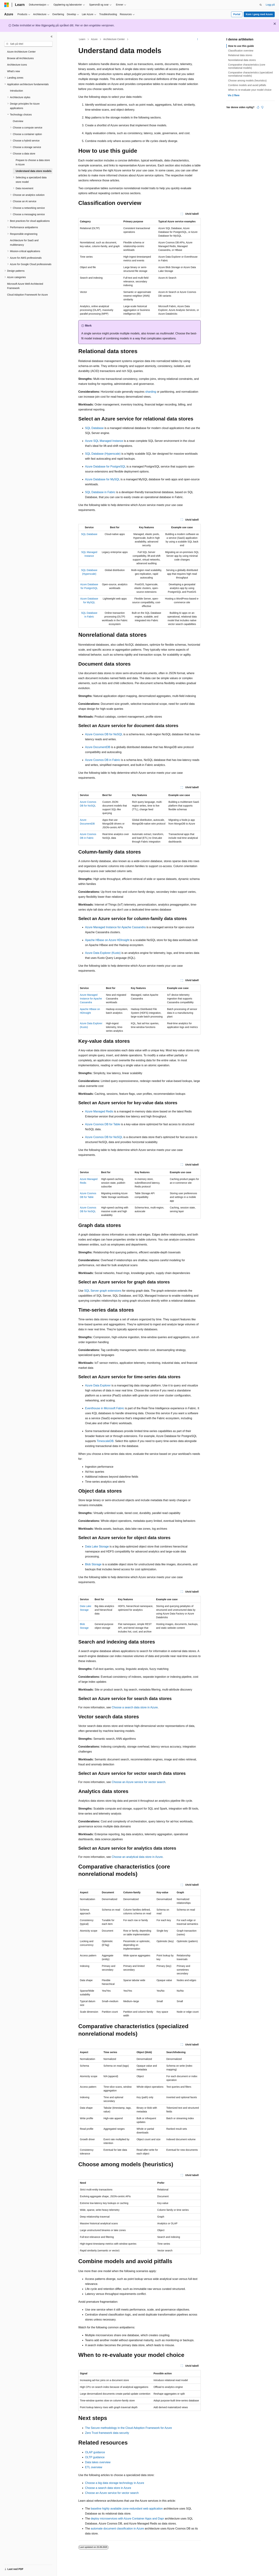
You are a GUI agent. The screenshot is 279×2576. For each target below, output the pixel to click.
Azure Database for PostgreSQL (105, 466)
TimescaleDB (105, 1441)
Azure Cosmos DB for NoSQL (104, 734)
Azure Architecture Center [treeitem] (21, 51)
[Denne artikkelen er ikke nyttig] (262, 107)
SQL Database (94, 428)
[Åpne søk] (260, 5)
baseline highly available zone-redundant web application (127, 2508)
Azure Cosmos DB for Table (102, 1124)
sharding (150, 391)
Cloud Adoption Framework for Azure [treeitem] (27, 294)
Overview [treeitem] (18, 121)
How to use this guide (241, 46)
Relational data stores (240, 55)
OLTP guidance (95, 2457)
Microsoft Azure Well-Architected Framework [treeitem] (25, 286)
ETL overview (93, 2467)
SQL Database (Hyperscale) (103, 453)
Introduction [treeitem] (16, 90)
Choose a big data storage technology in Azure (114, 2482)
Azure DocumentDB (97, 747)
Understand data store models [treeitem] (34, 171)
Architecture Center (114, 39)
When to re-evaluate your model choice (250, 89)
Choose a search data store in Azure (135, 1707)
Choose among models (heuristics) (247, 80)
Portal (236, 14)
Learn (82, 39)
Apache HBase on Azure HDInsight (107, 940)
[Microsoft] (6, 4)
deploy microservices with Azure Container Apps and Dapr (127, 2518)
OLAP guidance (95, 2452)
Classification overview (240, 50)
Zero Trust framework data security (107, 2432)
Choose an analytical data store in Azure (137, 1856)
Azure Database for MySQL (102, 479)
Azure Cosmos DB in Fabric (102, 759)
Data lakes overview (97, 2462)
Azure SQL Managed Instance (104, 440)
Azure (94, 39)
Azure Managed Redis (99, 1111)
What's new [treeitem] (13, 71)
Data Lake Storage (97, 1546)
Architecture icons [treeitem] (17, 64)
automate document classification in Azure (117, 2528)
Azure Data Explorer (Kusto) (103, 952)
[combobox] (28, 44)
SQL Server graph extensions (102, 1290)
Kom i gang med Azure (259, 14)
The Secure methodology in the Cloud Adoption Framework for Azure (128, 2427)
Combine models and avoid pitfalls (247, 85)
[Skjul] (51, 36)
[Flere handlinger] (197, 39)
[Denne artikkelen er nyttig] (258, 107)
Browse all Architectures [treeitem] (20, 58)
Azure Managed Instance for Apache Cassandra (115, 927)
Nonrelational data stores (242, 60)
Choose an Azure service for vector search (138, 1782)
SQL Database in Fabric (100, 492)
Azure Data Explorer (98, 1385)
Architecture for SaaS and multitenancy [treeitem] (24, 242)
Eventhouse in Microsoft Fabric (104, 1408)
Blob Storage (93, 1564)
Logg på (270, 4)
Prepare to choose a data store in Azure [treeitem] (33, 162)
